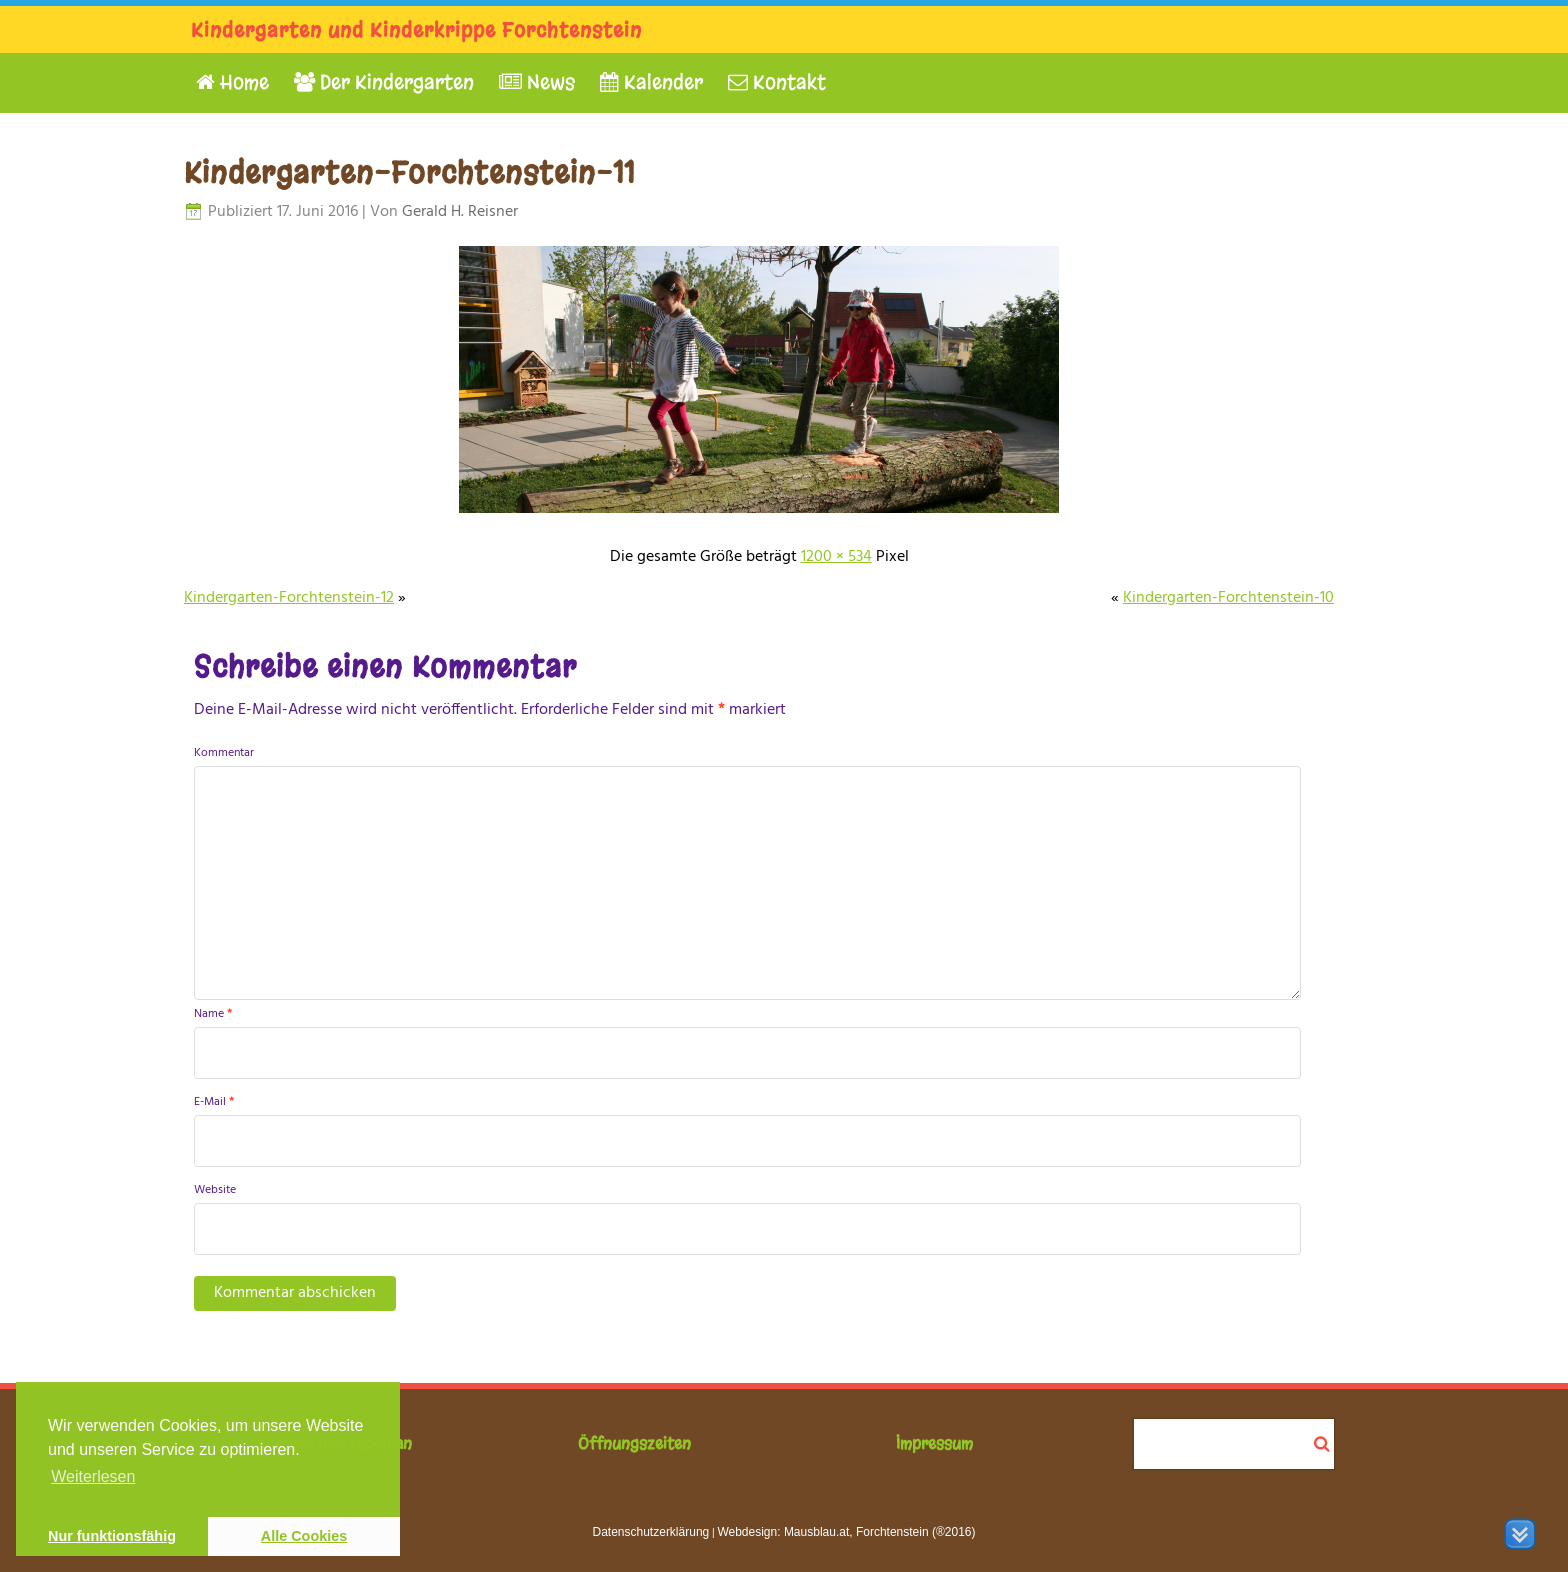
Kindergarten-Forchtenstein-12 (289, 598)
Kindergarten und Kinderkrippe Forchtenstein (416, 30)
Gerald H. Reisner (460, 212)
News (537, 82)
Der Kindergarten (384, 82)
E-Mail (214, 1102)
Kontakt (777, 82)
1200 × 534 (836, 557)
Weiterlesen (93, 1476)
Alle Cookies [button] (304, 1536)
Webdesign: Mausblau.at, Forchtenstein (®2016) (846, 1532)
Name (213, 1014)
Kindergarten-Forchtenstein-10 (1228, 598)
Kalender (651, 82)
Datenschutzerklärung (651, 1532)
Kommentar (224, 753)
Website (215, 1190)
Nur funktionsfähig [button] (112, 1536)
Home (232, 82)
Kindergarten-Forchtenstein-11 (409, 173)
